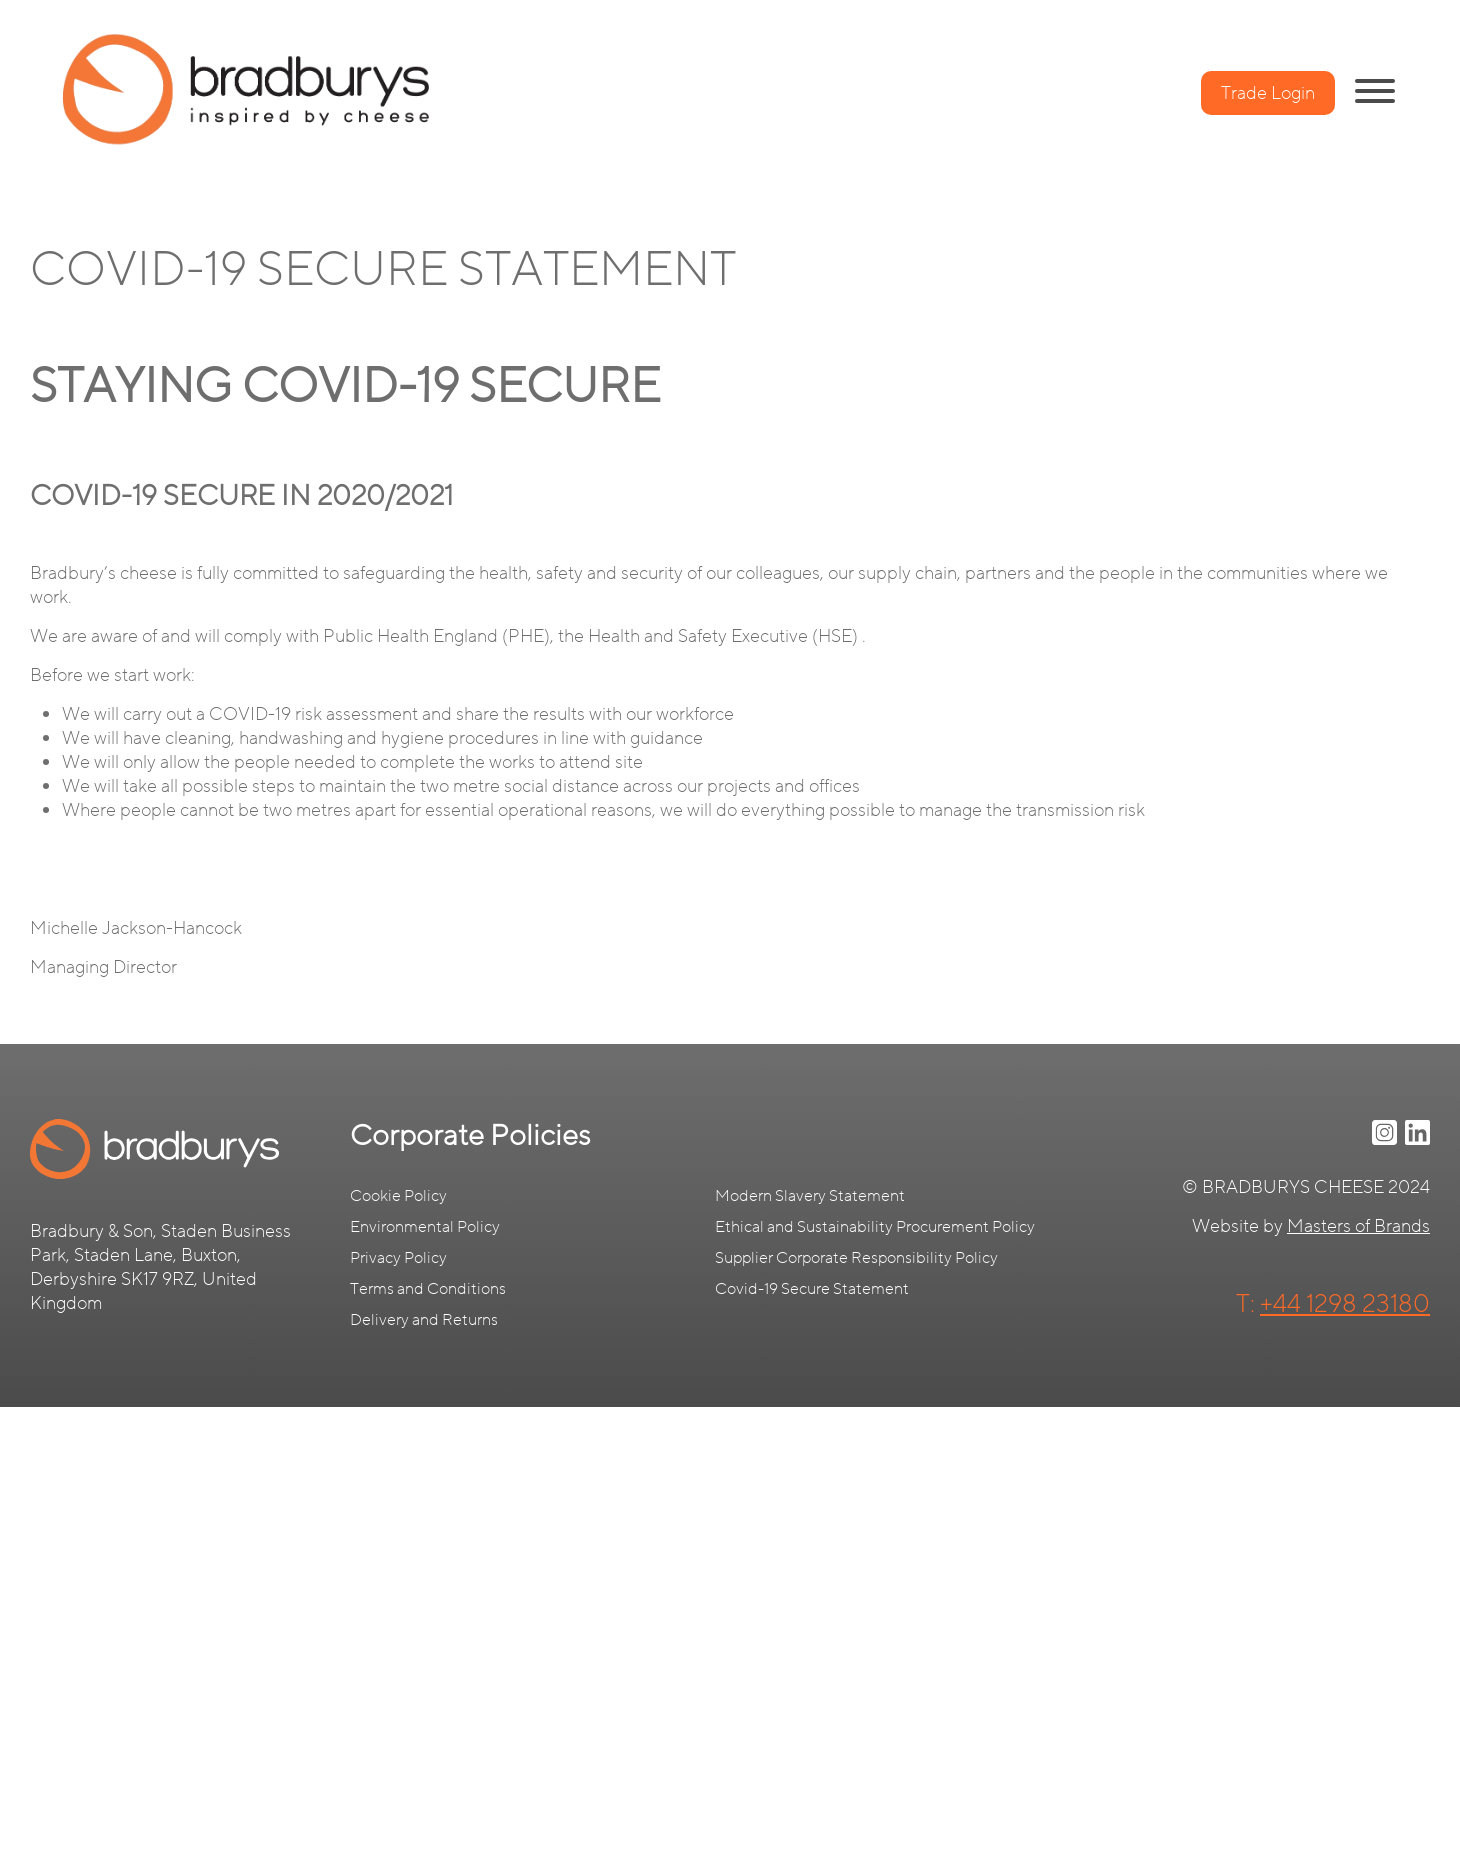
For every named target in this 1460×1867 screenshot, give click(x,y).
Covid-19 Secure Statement (812, 1289)
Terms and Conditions (428, 1289)
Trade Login (1268, 93)
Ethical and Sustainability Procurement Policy (875, 1227)
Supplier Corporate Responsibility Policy (856, 1258)
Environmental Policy (425, 1227)
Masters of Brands (1358, 1226)
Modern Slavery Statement (810, 1196)
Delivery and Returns (424, 1320)
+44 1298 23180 (1345, 1304)
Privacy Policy (398, 1258)
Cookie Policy (398, 1196)
